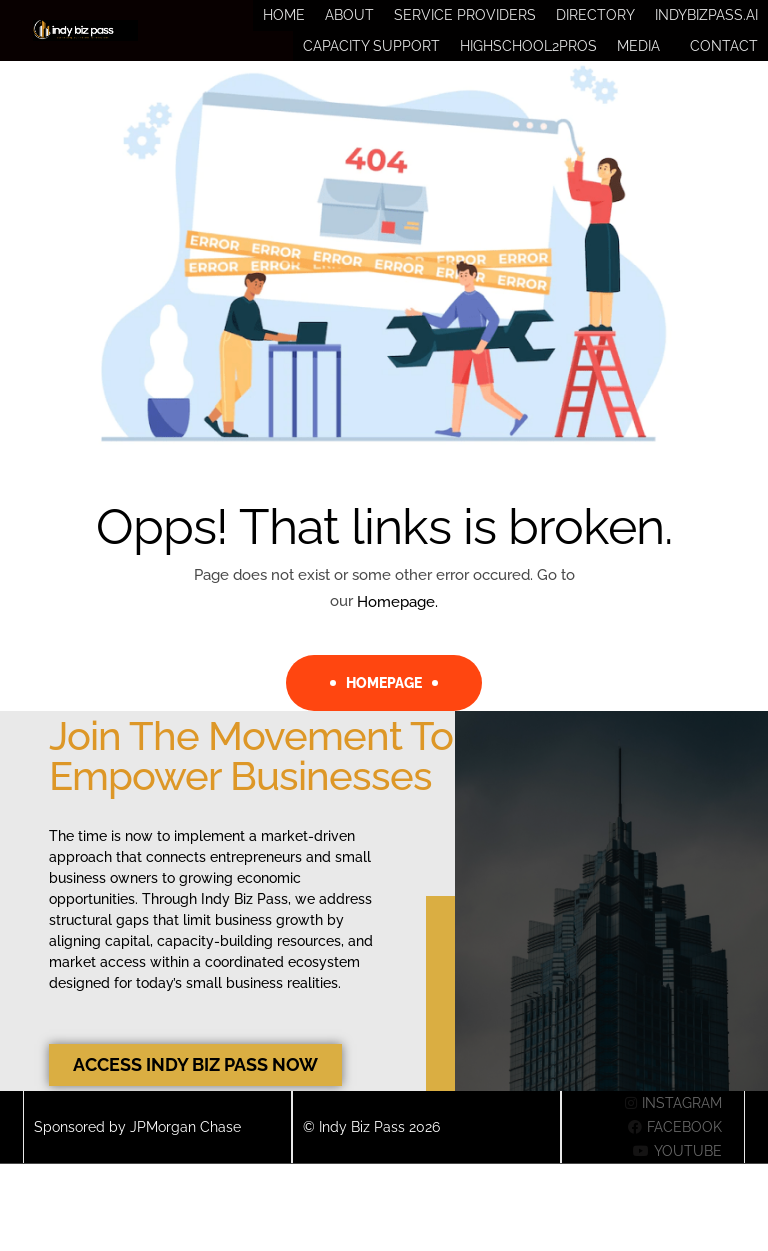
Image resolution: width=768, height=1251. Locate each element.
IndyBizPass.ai (706, 22)
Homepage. (397, 629)
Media (638, 66)
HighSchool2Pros (528, 66)
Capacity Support (371, 66)
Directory (595, 22)
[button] (643, 66)
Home (284, 22)
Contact (724, 66)
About (349, 22)
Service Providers (465, 22)
